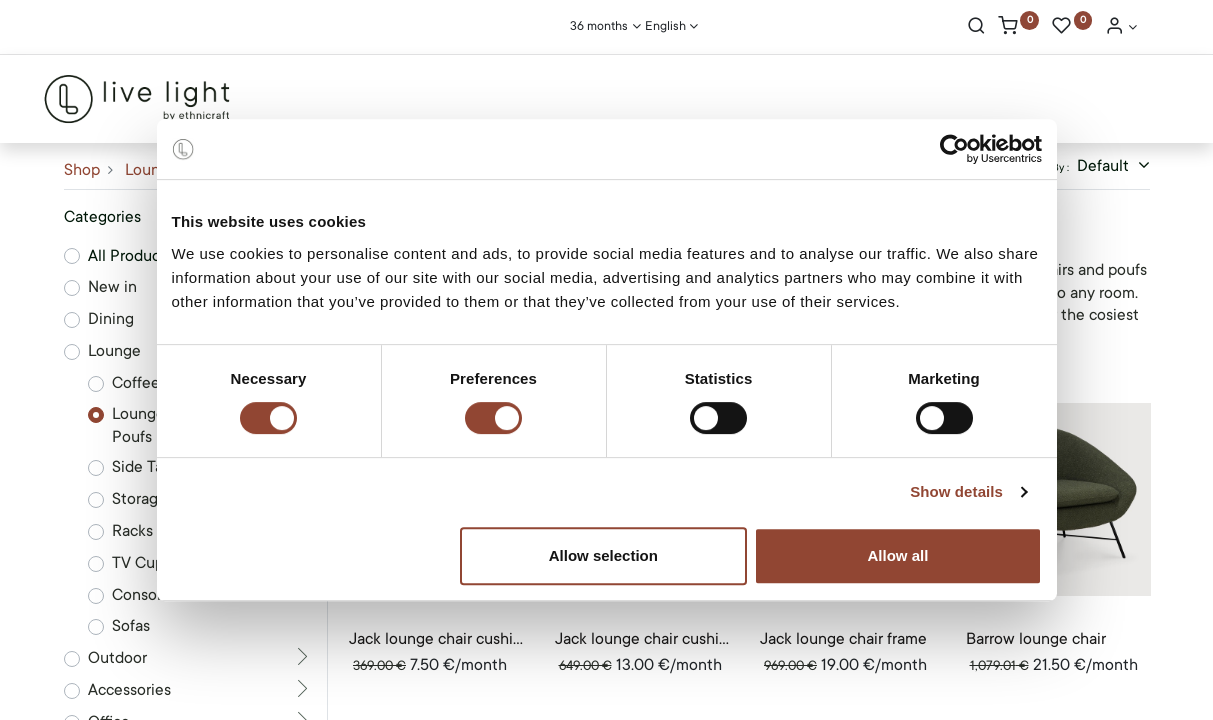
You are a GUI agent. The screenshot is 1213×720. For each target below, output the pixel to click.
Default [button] (1105, 166)
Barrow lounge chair (1036, 639)
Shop (82, 170)
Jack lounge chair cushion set (438, 639)
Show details (956, 491)
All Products (130, 256)
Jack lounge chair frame (843, 639)
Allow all (898, 555)
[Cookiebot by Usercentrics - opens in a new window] (954, 149)
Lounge (151, 170)
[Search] (976, 28)
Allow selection (603, 555)
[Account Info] (1121, 28)
